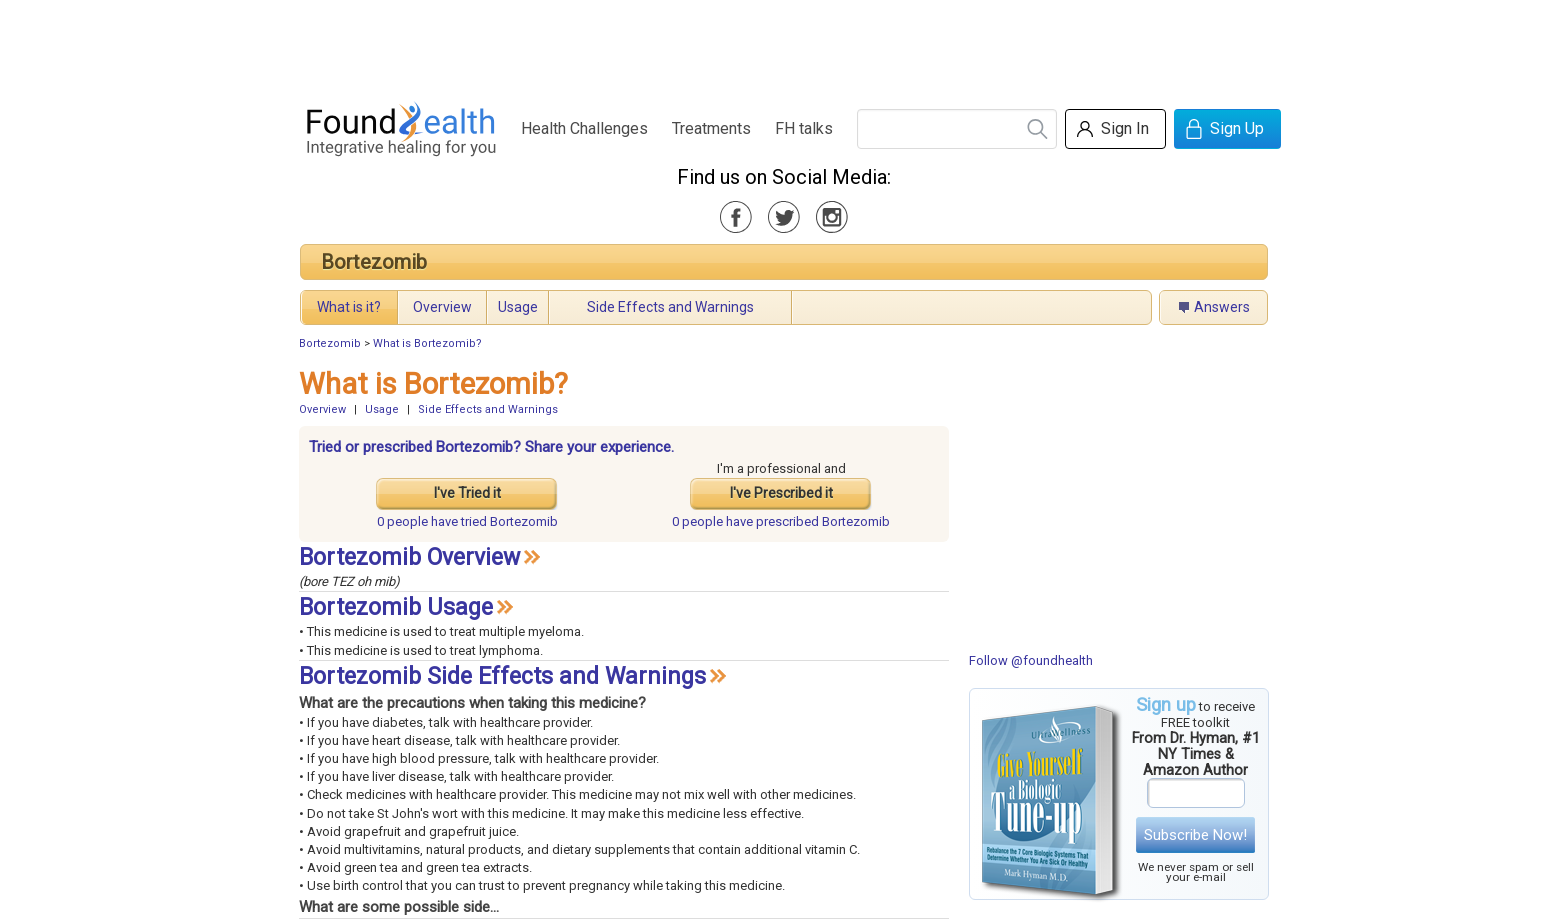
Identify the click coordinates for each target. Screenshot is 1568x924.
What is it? (349, 307)
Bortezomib (374, 262)
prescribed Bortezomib (781, 521)
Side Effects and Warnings (670, 307)
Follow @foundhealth (1031, 660)
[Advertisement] (783, 45)
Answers (1222, 307)
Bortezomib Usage (396, 607)
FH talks (804, 128)
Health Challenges (584, 128)
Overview (442, 307)
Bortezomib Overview (409, 557)
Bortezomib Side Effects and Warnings (502, 676)
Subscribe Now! (1195, 835)
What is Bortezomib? (427, 343)
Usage (518, 307)
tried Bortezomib (467, 521)
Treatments (711, 128)
